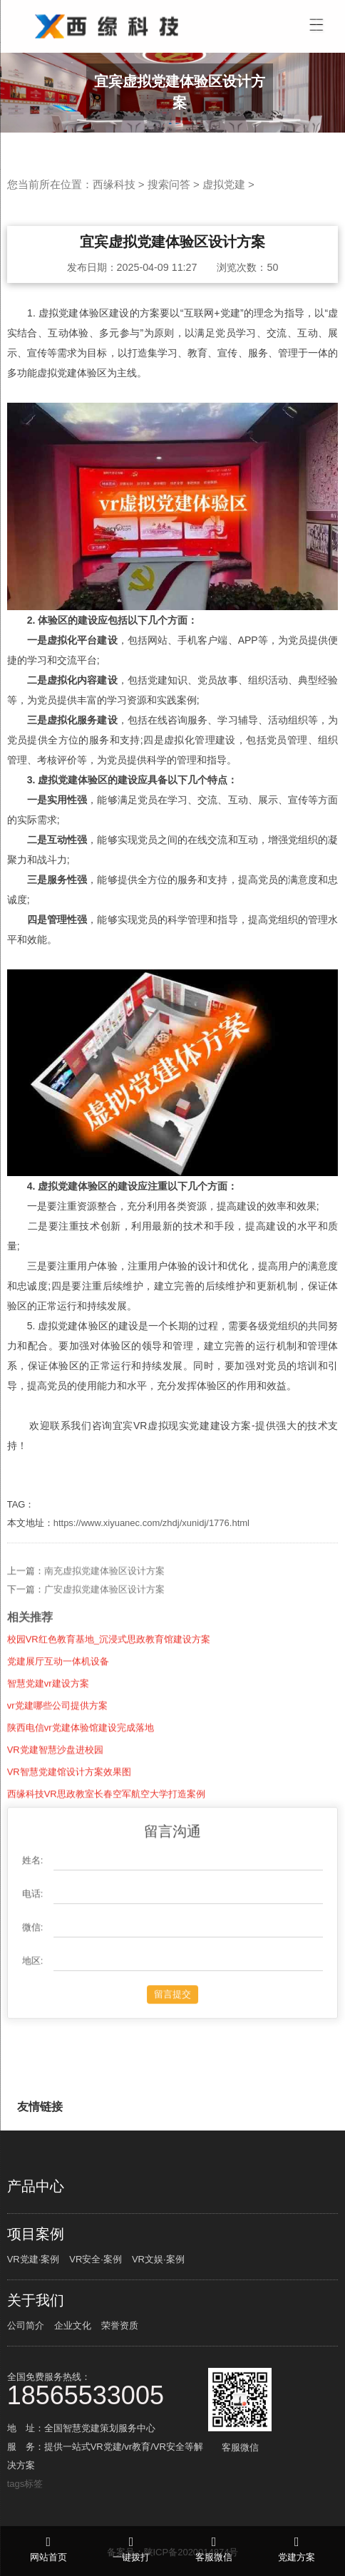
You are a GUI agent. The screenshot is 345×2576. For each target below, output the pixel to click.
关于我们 (35, 2300)
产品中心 (35, 2186)
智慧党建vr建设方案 (48, 1701)
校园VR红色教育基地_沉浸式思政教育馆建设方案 (108, 1657)
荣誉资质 (119, 2325)
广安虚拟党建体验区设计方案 (104, 1607)
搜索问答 (169, 184)
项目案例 (35, 2234)
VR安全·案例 (95, 2259)
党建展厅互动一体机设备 (58, 1679)
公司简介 (25, 2325)
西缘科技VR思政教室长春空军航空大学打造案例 (106, 1811)
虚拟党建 (223, 184)
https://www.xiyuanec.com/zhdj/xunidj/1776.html (151, 1523)
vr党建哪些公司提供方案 (57, 1723)
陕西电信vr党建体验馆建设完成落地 (80, 1745)
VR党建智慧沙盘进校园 (55, 1767)
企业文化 (72, 2325)
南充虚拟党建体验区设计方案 (104, 1588)
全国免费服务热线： (106, 2388)
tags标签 (25, 2483)
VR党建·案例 (33, 2259)
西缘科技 (114, 184)
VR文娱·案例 (158, 2259)
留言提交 (172, 2011)
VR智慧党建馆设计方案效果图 (69, 1789)
